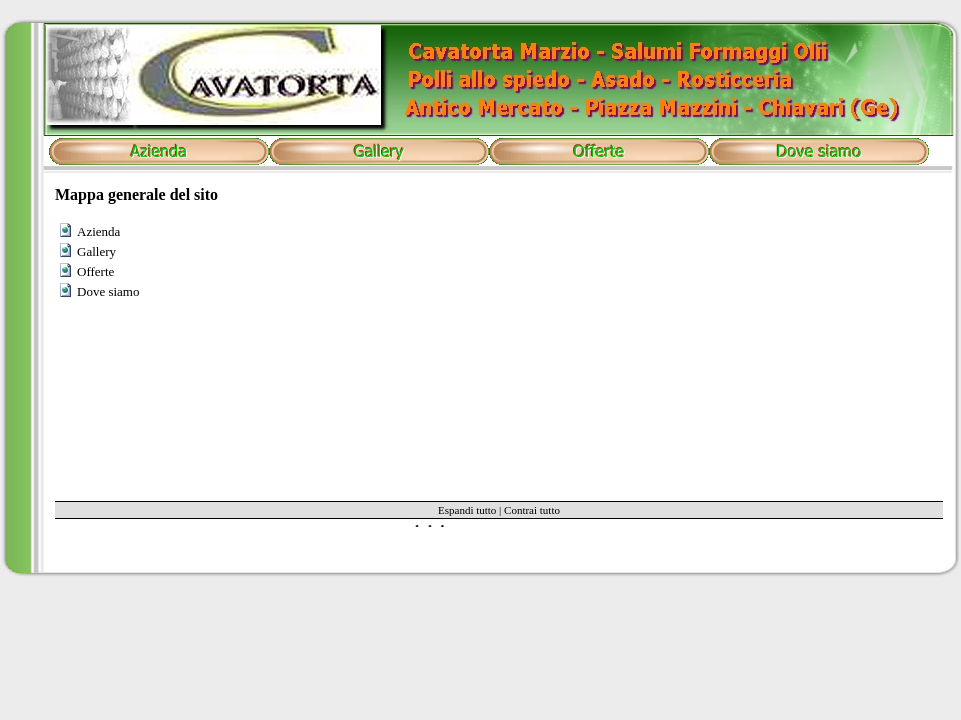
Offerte (95, 271)
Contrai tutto (532, 510)
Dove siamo (108, 291)
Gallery (96, 251)
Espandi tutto (467, 510)
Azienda (98, 231)
